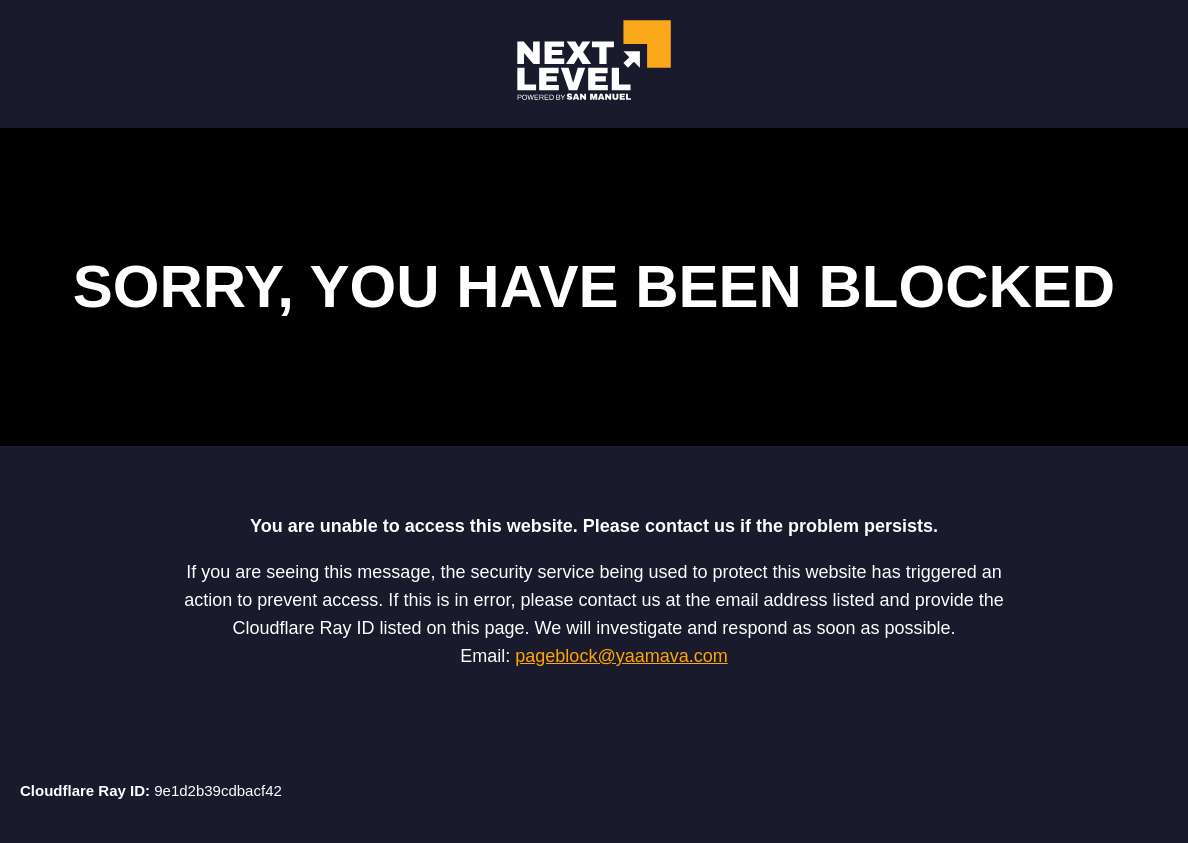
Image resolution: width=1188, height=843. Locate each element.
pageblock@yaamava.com (621, 656)
